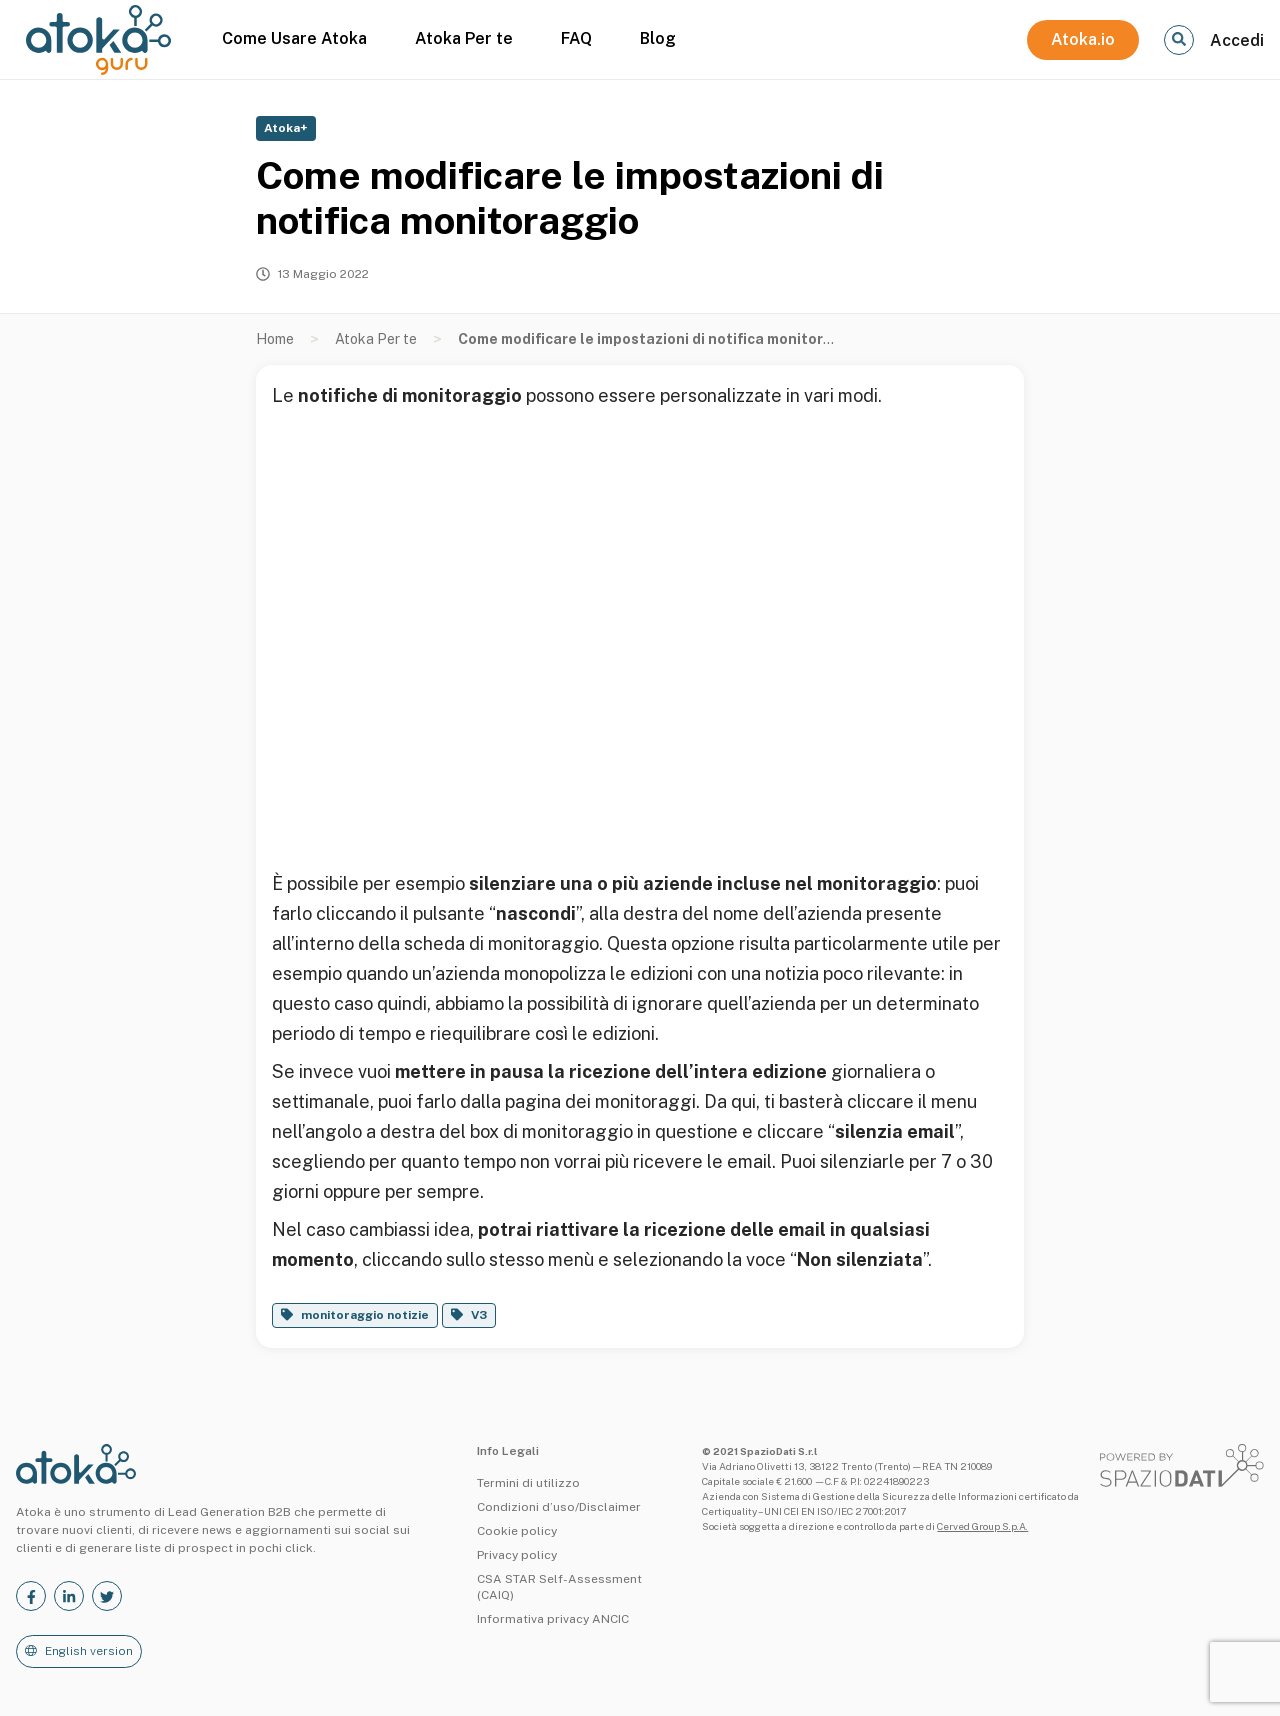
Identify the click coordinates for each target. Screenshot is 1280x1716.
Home (275, 339)
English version (89, 1651)
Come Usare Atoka (294, 38)
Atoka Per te (464, 38)
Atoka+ (286, 128)
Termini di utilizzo (528, 1483)
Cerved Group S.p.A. (982, 1526)
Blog (658, 38)
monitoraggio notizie (365, 1315)
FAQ (576, 38)
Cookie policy (517, 1531)
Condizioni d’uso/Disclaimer (559, 1507)
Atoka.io (1083, 39)
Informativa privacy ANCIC (553, 1619)
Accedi (1237, 40)
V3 (479, 1315)
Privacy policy (517, 1555)
